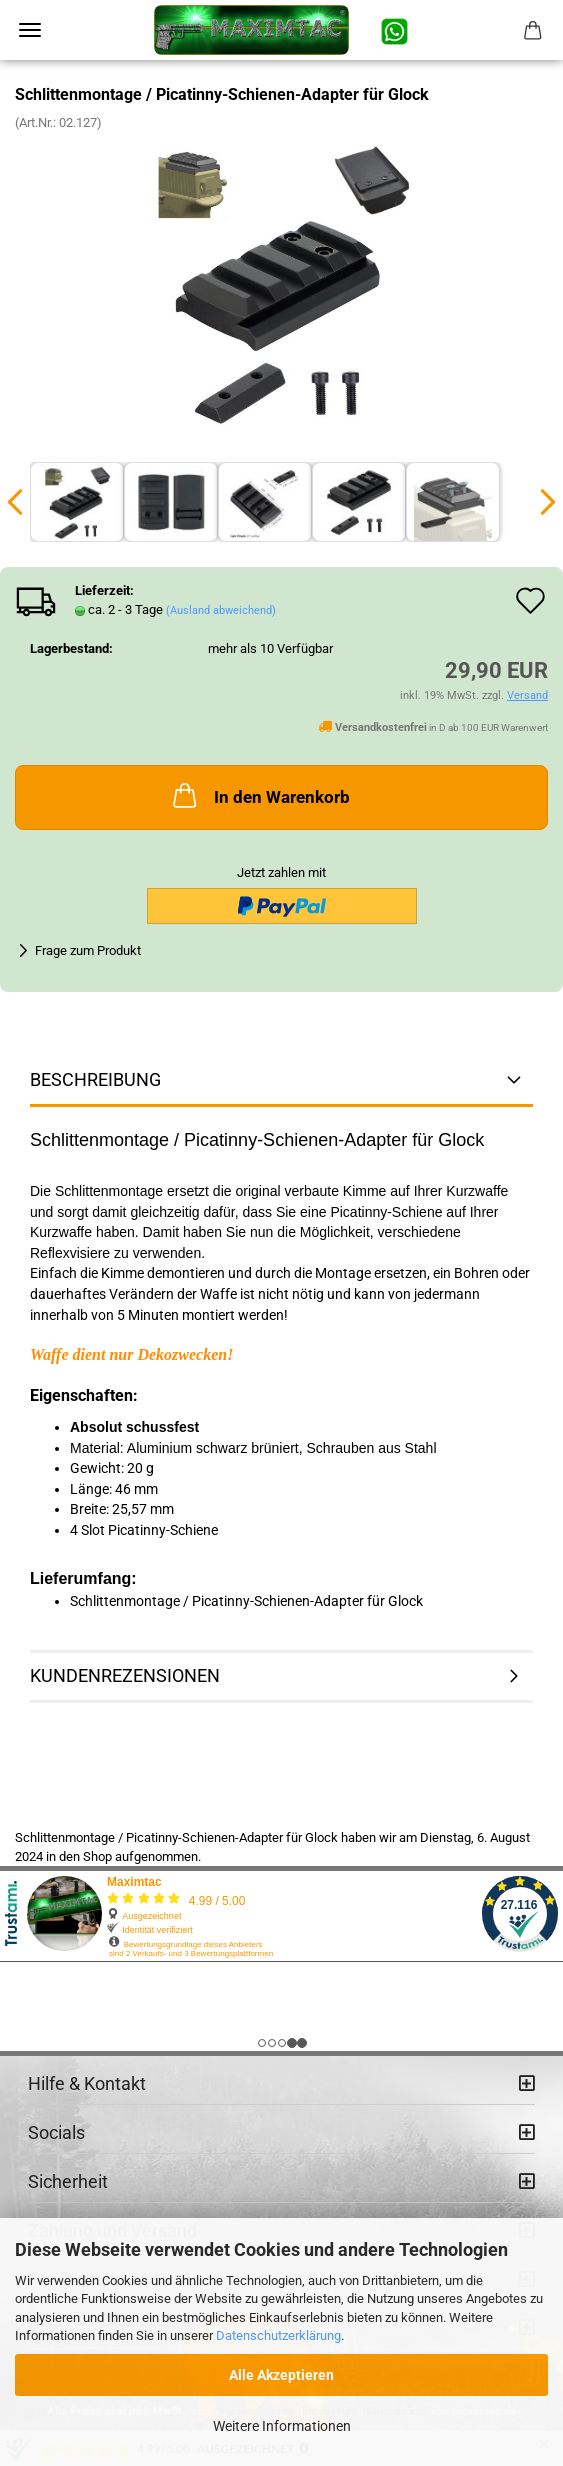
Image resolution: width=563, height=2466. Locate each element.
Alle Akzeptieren (281, 2375)
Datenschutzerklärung (278, 2335)
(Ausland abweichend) (221, 610)
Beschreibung (95, 1079)
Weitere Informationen (282, 2426)
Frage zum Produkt (88, 950)
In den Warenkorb (259, 795)
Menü (30, 30)
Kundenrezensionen (125, 1675)
